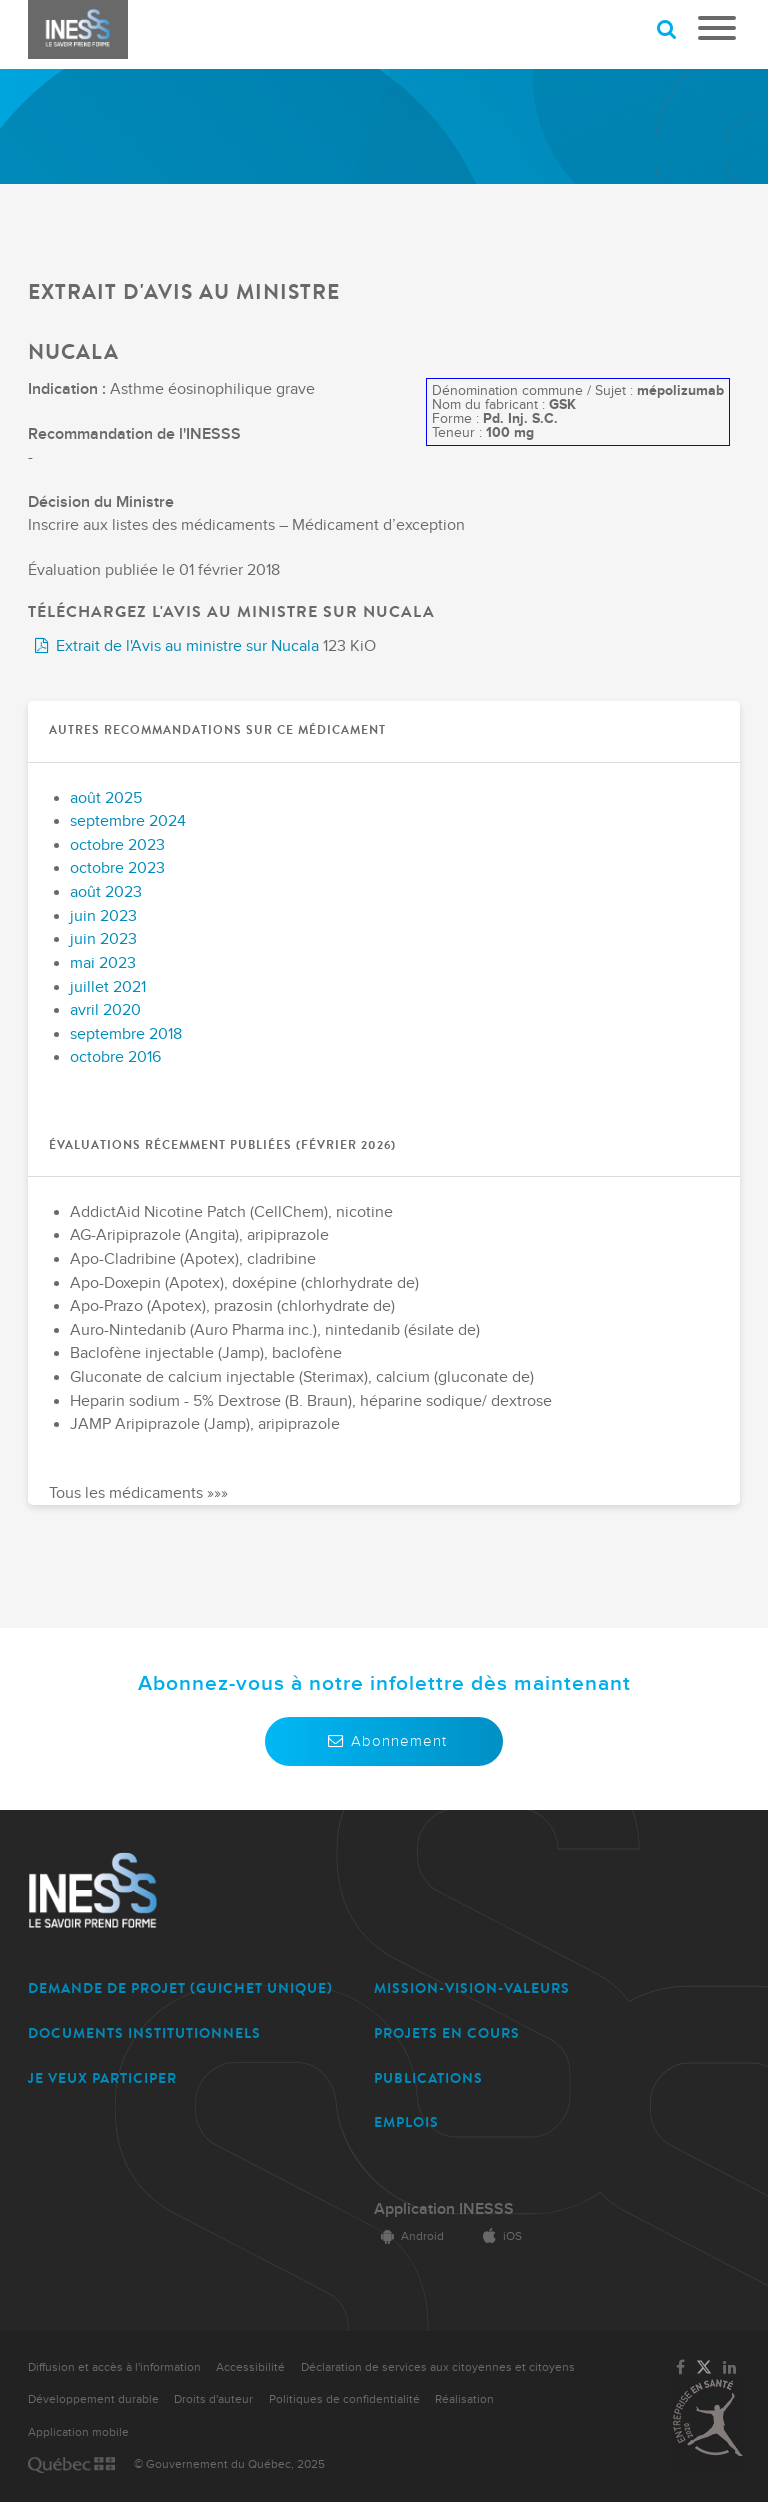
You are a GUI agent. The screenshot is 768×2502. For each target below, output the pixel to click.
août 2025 (106, 798)
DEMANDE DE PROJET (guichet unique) (180, 1988)
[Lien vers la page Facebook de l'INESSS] (680, 2368)
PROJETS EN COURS (447, 2033)
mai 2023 (103, 963)
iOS (499, 2236)
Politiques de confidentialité (344, 2399)
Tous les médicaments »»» (138, 1493)
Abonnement (384, 1741)
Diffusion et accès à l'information (114, 2367)
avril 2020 (105, 1010)
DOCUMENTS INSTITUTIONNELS (144, 2033)
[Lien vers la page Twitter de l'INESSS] (704, 2368)
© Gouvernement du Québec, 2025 (229, 2464)
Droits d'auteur (213, 2399)
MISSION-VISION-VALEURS (472, 1988)
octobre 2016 (115, 1057)
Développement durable (93, 2399)
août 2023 (106, 892)
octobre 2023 (117, 845)
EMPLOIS (406, 2122)
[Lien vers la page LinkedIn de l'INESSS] (730, 2368)
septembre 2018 (126, 1034)
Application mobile (78, 2432)
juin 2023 (103, 916)
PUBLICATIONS (428, 2078)
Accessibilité (250, 2367)
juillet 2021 (108, 987)
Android (409, 2236)
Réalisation (464, 2399)
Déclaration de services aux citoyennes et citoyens (438, 2367)
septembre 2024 (128, 821)
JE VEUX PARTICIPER (102, 2078)
